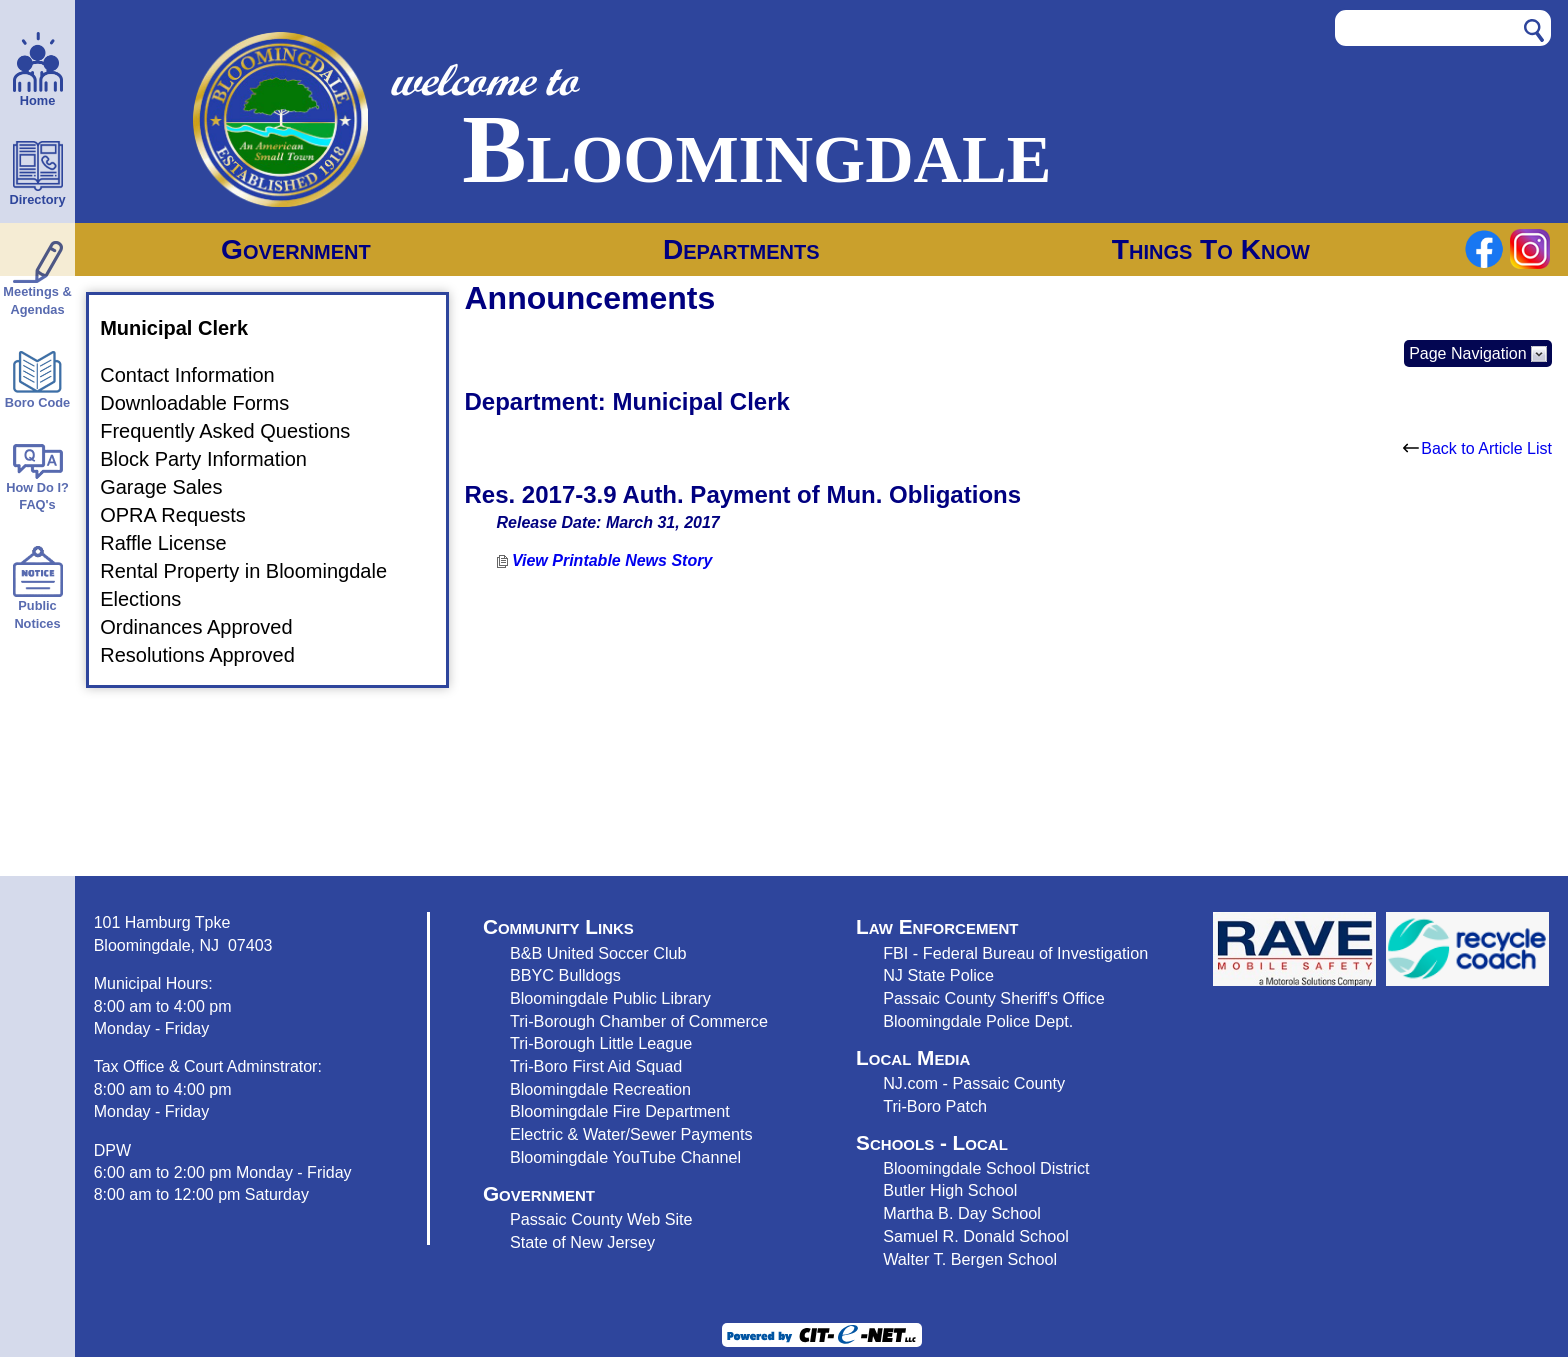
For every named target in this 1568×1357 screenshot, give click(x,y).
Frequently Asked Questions (237, 432)
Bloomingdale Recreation (600, 1089)
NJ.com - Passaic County (974, 1083)
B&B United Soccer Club (598, 953)
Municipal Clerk (186, 328)
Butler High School (950, 1190)
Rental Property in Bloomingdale (255, 571)
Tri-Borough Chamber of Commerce (639, 1021)
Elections (152, 599)
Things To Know (1211, 249)
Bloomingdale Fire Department (620, 1111)
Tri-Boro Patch (935, 1106)
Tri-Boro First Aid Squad (596, 1066)
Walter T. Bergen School (970, 1259)
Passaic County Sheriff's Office (994, 998)
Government (296, 249)
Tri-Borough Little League (601, 1043)
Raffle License (175, 543)
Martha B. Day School (962, 1213)
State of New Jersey (582, 1242)
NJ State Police (938, 975)
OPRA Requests (185, 515)
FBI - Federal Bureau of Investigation (1015, 953)
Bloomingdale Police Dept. (978, 1021)
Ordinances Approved (208, 627)
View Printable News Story (605, 560)
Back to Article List (1477, 448)
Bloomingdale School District (986, 1168)
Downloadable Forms (206, 404)
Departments (741, 249)
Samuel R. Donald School (976, 1236)
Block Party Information (215, 459)
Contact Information (199, 376)
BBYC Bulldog (561, 975)
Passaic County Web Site (601, 1219)
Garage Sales (173, 487)
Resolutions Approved (209, 655)
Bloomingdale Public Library (610, 998)
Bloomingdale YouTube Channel (625, 1157)
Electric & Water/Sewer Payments (631, 1134)
